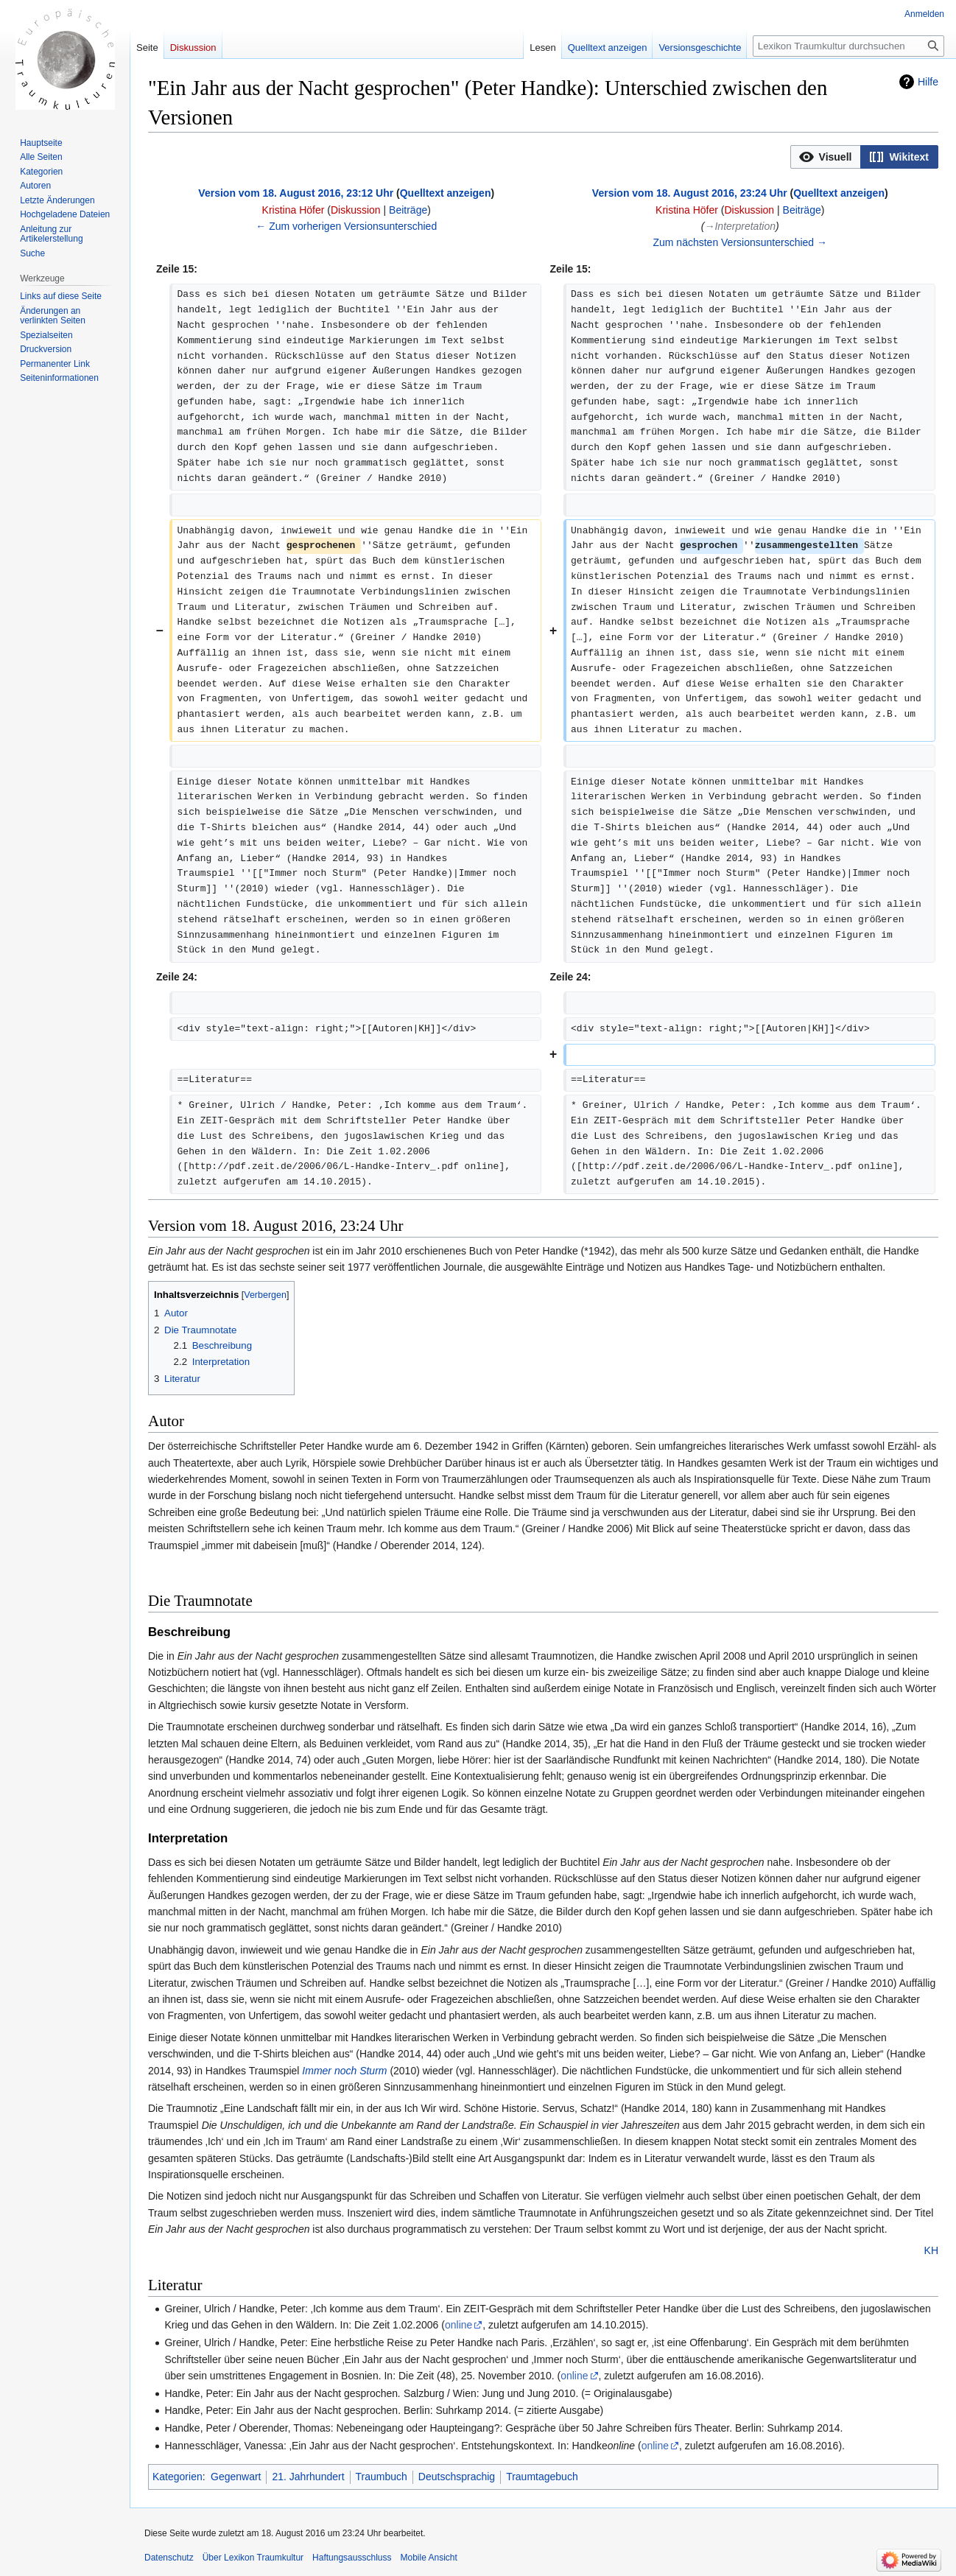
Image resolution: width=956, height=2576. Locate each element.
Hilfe (928, 82)
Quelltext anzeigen (445, 193)
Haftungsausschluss (351, 2557)
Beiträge (408, 210)
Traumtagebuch (542, 2476)
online (458, 2325)
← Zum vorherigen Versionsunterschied (346, 226)
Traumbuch (381, 2476)
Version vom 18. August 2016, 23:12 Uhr (295, 193)
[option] (825, 156)
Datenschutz (169, 2557)
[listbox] (864, 157)
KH (931, 2250)
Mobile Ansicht (428, 2557)
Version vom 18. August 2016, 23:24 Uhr (689, 193)
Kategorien (177, 2476)
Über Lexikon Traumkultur (253, 2557)
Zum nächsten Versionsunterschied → (740, 242)
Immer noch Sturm (344, 2071)
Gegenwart (236, 2476)
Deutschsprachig (456, 2476)
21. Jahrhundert (308, 2476)
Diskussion (356, 210)
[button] (826, 157)
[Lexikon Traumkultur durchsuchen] (848, 46)
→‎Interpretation (740, 226)
